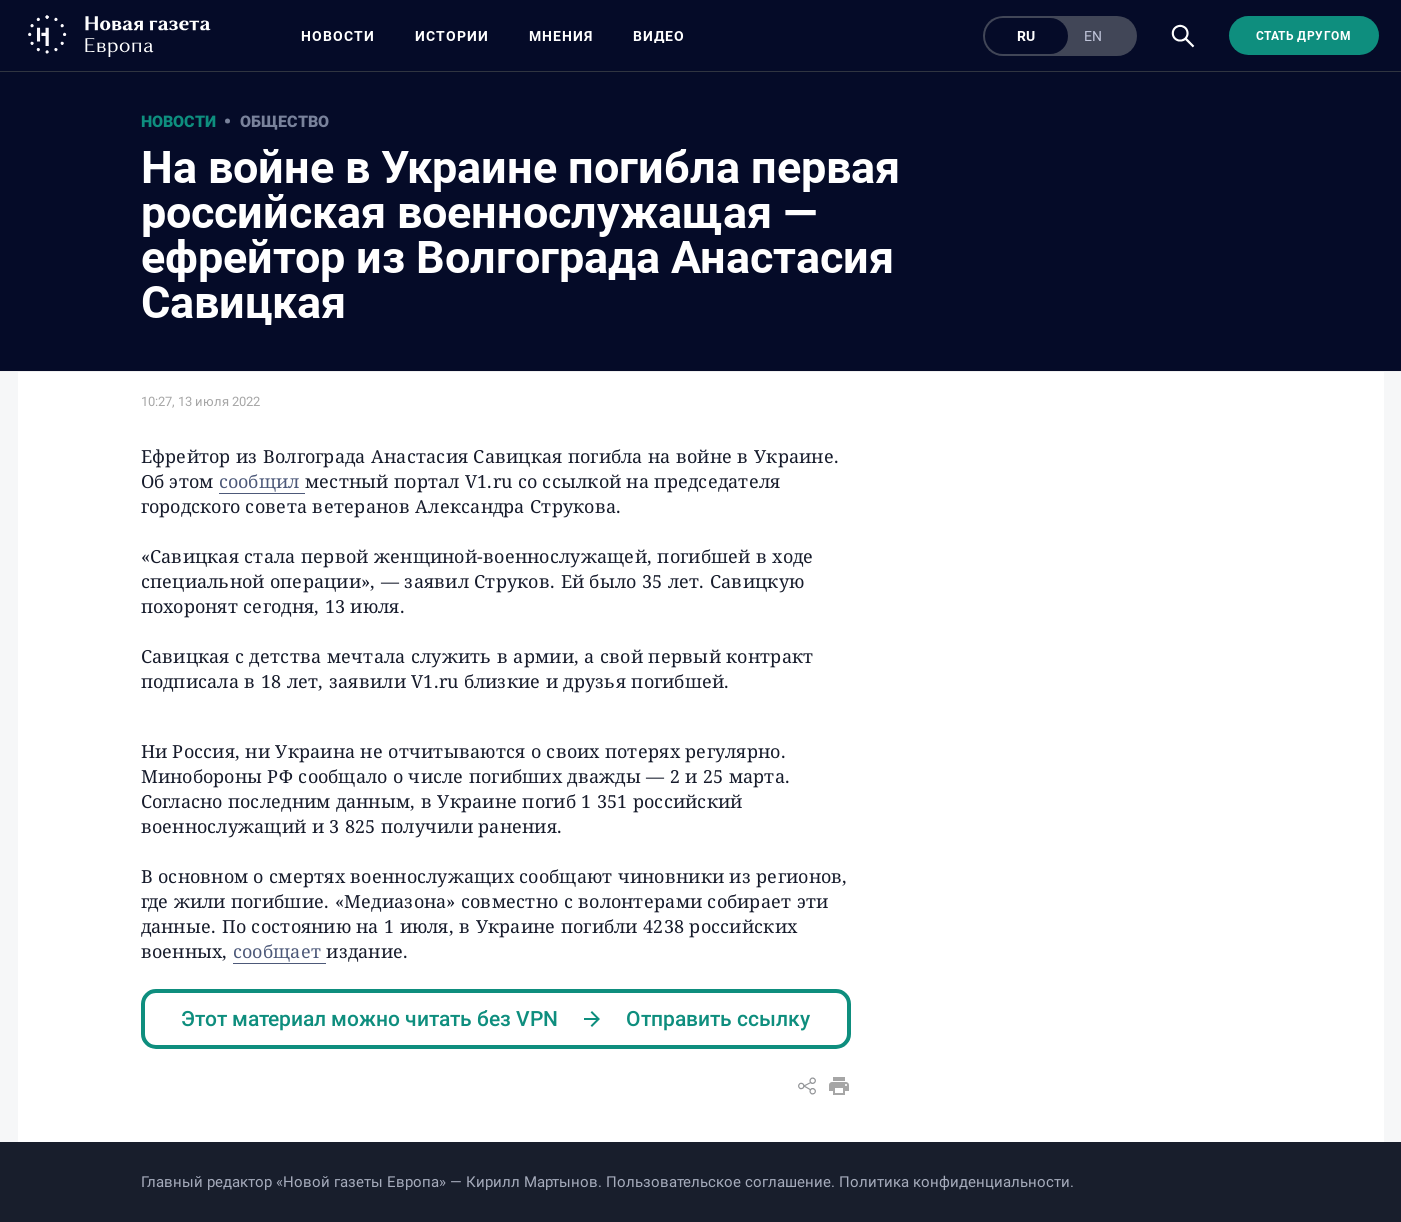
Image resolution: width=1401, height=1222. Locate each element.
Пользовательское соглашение (718, 1182)
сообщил (262, 481)
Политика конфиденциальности (954, 1182)
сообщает (279, 951)
